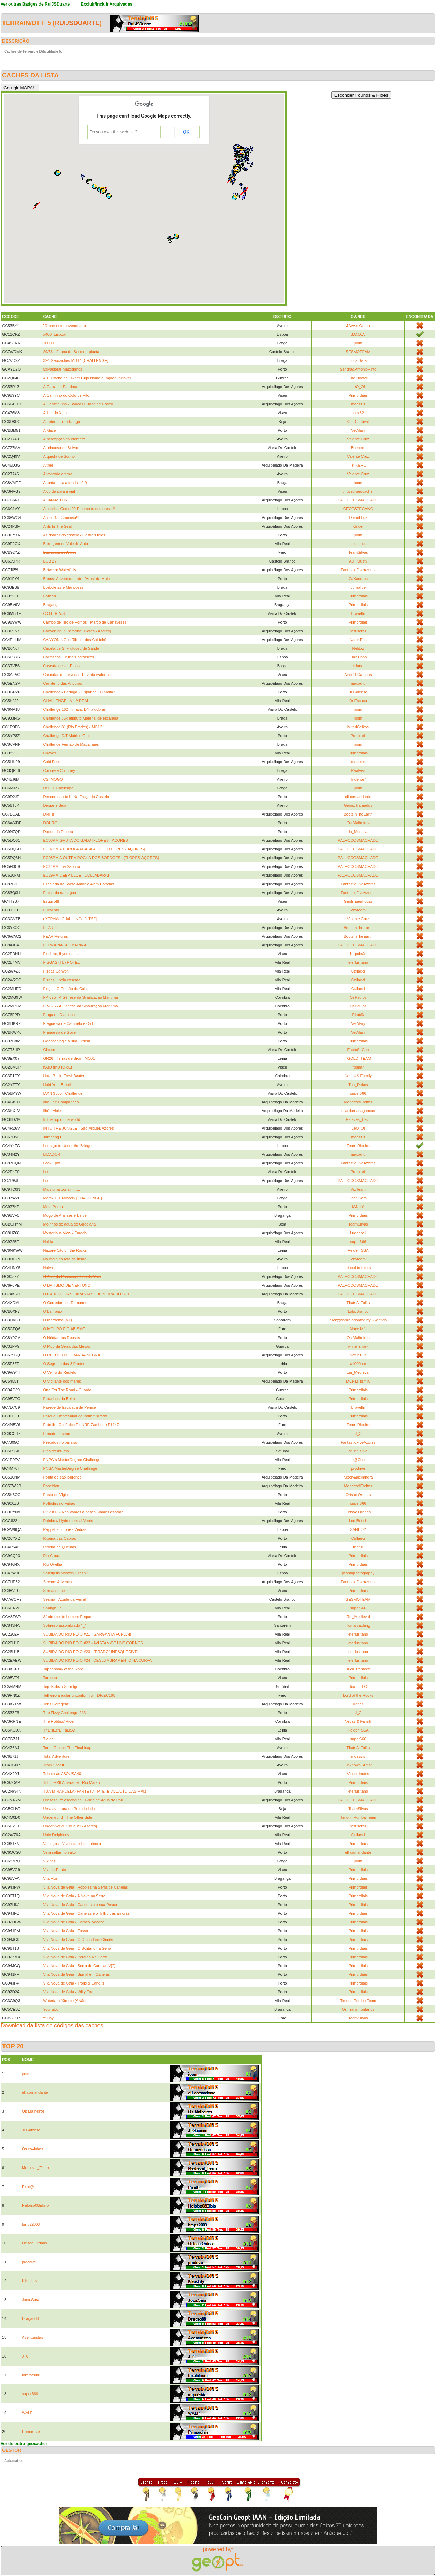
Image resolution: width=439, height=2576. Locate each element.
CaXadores (358, 578)
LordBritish (358, 1521)
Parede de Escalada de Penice (69, 1407)
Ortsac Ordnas (358, 1494)
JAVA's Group (358, 325)
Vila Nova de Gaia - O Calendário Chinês (78, 1939)
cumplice (358, 587)
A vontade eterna (57, 474)
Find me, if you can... (61, 954)
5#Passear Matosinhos (62, 369)
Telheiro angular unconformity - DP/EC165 (79, 1695)
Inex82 (358, 413)
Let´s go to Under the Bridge (67, 1146)
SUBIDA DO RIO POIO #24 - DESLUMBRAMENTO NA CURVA (97, 1660)
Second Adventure (59, 1582)
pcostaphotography (358, 1573)
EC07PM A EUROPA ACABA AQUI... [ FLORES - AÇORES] (94, 849)
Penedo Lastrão (57, 1433)
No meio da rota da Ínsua (65, 1259)
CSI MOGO (53, 779)
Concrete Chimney (59, 770)
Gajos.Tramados (358, 805)
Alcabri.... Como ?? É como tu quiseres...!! (79, 509)
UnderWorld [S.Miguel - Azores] (70, 1826)
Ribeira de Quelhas (59, 1547)
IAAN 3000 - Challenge (63, 1093)
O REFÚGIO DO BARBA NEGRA (71, 1355)
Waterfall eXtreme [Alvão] (65, 2000)
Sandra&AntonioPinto (358, 369)
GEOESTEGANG (358, 509)
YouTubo (50, 2009)
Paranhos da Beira (59, 1399)
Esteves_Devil (358, 1119)
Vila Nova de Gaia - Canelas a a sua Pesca (80, 1905)
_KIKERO (358, 465)
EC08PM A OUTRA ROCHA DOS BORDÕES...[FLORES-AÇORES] (101, 858)
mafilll (358, 1547)
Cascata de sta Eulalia (62, 666)
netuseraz (358, 631)
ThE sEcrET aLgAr (59, 1730)
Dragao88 (30, 2318)
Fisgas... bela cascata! (62, 980)
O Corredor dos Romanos (65, 1303)
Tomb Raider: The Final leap (67, 1747)
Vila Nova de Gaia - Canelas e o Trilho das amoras (86, 1913)
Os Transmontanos (358, 2009)
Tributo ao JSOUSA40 (62, 1774)
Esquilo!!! (51, 901)
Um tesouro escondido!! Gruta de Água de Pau (83, 1800)
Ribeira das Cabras (59, 1538)
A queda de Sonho (59, 456)
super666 (358, 1093)
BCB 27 (50, 561)
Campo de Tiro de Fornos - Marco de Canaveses (84, 622)
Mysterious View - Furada (65, 1233)
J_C (358, 1433)
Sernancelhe (54, 1590)
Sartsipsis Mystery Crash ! (65, 1573)
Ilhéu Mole (52, 1111)
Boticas (49, 596)
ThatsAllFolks (358, 1303)
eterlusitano (358, 962)
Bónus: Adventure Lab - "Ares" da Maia (76, 578)
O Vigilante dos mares (62, 1381)
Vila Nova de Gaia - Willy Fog (68, 1992)
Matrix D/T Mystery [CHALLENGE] (72, 1198)
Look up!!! (51, 1163)
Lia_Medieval (358, 831)
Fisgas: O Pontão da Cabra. (67, 989)
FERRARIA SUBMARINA (64, 945)
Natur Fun (358, 640)
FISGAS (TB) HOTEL (61, 962)
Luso (47, 1180)
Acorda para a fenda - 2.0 (65, 483)
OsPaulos (358, 997)
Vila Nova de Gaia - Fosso (65, 1931)
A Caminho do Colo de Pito (66, 395)
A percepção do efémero (64, 439)
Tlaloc (48, 1739)
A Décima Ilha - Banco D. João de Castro (78, 404)
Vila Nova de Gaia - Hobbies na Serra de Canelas (85, 1887)
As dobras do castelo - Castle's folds (74, 535)
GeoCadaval (358, 421)
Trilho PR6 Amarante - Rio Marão (71, 1782)
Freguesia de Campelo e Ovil (68, 1023)
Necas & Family (358, 1076)
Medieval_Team (35, 2168)
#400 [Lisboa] (54, 334)
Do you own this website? (113, 131)
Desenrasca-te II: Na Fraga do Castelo (76, 797)
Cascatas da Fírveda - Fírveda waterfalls (77, 674)
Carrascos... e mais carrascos (68, 657)
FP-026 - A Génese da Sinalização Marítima (80, 1006)
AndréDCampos (358, 674)
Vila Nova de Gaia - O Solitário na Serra (77, 1948)
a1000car (358, 1364)
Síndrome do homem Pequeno (69, 1617)
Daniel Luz (358, 517)
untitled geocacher (358, 491)
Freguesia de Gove (59, 1032)
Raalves (358, 770)
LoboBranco (358, 1311)
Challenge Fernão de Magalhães (71, 744)
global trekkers (358, 1268)
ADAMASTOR (55, 500)
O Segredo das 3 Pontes (64, 1364)
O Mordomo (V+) (57, 1320)
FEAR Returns (55, 936)
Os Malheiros (358, 823)
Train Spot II (53, 1765)
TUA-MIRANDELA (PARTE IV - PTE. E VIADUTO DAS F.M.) (94, 1791)
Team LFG (358, 1686)
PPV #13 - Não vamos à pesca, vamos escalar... (84, 1512)
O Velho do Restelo (59, 1372)
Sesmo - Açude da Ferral (64, 1599)
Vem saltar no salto (59, 1852)
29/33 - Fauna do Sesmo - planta (71, 352)
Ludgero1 (358, 1233)
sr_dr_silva (358, 1451)
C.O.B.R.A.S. (54, 613)
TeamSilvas (358, 552)
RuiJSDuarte (77, 23)
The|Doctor (358, 378)
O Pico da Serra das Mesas (66, 1346)
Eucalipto (51, 910)
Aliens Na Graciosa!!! (61, 517)
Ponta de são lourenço (62, 1477)
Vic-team (358, 910)
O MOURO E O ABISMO (64, 1329)
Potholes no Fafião (59, 1503)
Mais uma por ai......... (61, 1189)
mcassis (358, 404)
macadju (358, 683)
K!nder (358, 526)
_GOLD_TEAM (358, 1058)
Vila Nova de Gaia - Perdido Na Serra (75, 1957)
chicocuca (358, 544)
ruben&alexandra (358, 1477)
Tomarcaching (358, 1625)
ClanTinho (358, 657)
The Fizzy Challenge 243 (64, 1713)
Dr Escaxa (358, 701)
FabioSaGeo (358, 1050)
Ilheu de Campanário (61, 1102)
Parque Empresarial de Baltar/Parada (75, 1416)
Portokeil (358, 736)
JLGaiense (358, 692)
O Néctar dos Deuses (61, 1337)
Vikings (49, 1861)
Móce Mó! (358, 1329)
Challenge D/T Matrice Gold (67, 736)
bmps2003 (31, 2224)
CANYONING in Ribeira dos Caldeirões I (78, 640)
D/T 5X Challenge (58, 788)
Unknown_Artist (358, 1765)
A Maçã (49, 430)
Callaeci (358, 971)
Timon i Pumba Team (358, 1817)
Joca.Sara (358, 360)
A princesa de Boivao (61, 448)
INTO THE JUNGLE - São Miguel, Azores (78, 1128)
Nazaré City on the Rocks (65, 1250)
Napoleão (358, 954)
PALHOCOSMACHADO (358, 500)
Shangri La (52, 1608)
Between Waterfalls (59, 570)
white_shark (358, 1346)
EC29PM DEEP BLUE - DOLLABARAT (76, 875)
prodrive (358, 1468)
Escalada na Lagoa (59, 893)
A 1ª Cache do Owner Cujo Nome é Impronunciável (87, 378)
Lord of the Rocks (358, 1695)
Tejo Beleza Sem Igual (62, 1686)
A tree (48, 465)
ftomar (358, 1067)
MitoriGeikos (358, 727)
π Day (48, 2018)
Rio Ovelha (52, 1564)
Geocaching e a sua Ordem (66, 1041)
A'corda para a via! (59, 491)
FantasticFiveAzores (358, 570)
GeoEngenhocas (358, 901)
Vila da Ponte (54, 1870)
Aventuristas (32, 2337)
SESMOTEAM (358, 352)
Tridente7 (358, 779)
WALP (27, 2413)
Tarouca (50, 1678)
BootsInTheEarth (358, 814)
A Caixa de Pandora (60, 387)
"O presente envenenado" (65, 325)
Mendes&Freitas (358, 1102)
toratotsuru (31, 2375)
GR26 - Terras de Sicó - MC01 (69, 1058)
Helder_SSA (358, 1250)
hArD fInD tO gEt (57, 1067)
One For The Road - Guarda (67, 1390)
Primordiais (358, 395)
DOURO (50, 823)
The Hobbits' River (59, 1721)
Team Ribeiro (358, 1146)
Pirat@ (358, 1015)
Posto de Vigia (55, 1494)
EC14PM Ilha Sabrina (61, 866)
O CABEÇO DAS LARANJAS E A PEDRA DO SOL (86, 1294)
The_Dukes (358, 1084)
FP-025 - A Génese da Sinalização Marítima (80, 997)
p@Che (358, 1460)
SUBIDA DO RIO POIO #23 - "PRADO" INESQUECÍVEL (91, 1652)
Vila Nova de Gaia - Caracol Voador (73, 1922)
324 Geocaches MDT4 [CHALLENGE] (75, 360)
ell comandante (358, 797)
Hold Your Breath (57, 1084)
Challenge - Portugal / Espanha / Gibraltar (79, 692)
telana (358, 666)
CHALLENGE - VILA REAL (66, 701)
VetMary (358, 430)
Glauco (49, 1050)
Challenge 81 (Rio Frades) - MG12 (72, 727)
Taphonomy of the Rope (63, 1669)
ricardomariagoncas (358, 1111)
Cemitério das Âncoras (62, 683)
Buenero (358, 448)
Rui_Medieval (358, 1617)
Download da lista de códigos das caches (52, 2025)
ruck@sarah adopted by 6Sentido (358, 1320)
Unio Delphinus (56, 1835)
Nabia (48, 1241)
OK (186, 132)
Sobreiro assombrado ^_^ (65, 1625)
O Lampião (52, 1311)
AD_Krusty (358, 561)
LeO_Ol (358, 387)
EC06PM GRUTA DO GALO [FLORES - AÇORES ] (86, 840)
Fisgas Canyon (56, 971)
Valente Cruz (358, 439)
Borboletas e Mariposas (63, 587)
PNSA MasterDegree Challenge (70, 1468)
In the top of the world (61, 1119)
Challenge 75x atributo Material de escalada (80, 718)
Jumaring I (52, 1137)
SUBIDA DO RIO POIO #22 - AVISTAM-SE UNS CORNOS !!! (95, 1643)
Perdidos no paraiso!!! (62, 1442)
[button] (94, 186)
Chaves (49, 753)
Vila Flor (50, 1878)
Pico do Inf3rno (56, 1451)
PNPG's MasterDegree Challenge (72, 1460)
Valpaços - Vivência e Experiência (72, 1843)
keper (358, 1704)
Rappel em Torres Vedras (65, 1529)
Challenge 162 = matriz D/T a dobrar (74, 709)
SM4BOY (358, 1529)
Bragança (51, 605)
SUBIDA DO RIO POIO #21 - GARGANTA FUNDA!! (87, 1634)
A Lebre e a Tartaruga (61, 421)
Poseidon (51, 1486)
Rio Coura (52, 1556)
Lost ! (48, 1172)
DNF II (48, 814)
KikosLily (29, 2281)
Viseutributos (358, 1774)
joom (358, 343)
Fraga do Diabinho (59, 1015)
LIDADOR (51, 1154)
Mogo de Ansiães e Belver (65, 1215)
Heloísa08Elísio (35, 2205)
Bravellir (358, 613)
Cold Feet (51, 762)
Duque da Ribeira (58, 831)
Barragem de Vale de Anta (65, 544)
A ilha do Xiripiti (56, 413)
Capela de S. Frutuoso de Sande (71, 648)
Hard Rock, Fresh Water (64, 1076)
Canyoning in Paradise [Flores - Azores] (77, 631)
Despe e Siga (54, 805)
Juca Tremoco (358, 1669)
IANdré (358, 1207)
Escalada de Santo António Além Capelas (78, 884)
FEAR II (50, 927)
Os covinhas (32, 2149)
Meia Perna (53, 1207)
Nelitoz (358, 648)
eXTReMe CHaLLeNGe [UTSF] (70, 919)
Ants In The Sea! (57, 526)
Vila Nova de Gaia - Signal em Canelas (76, 1974)
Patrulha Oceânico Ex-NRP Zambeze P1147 (81, 1425)
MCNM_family (358, 1381)
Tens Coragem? (57, 1704)
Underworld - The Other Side (67, 1817)
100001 (49, 343)
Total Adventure (56, 1756)
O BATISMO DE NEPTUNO (66, 1285)
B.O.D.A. (358, 334)
